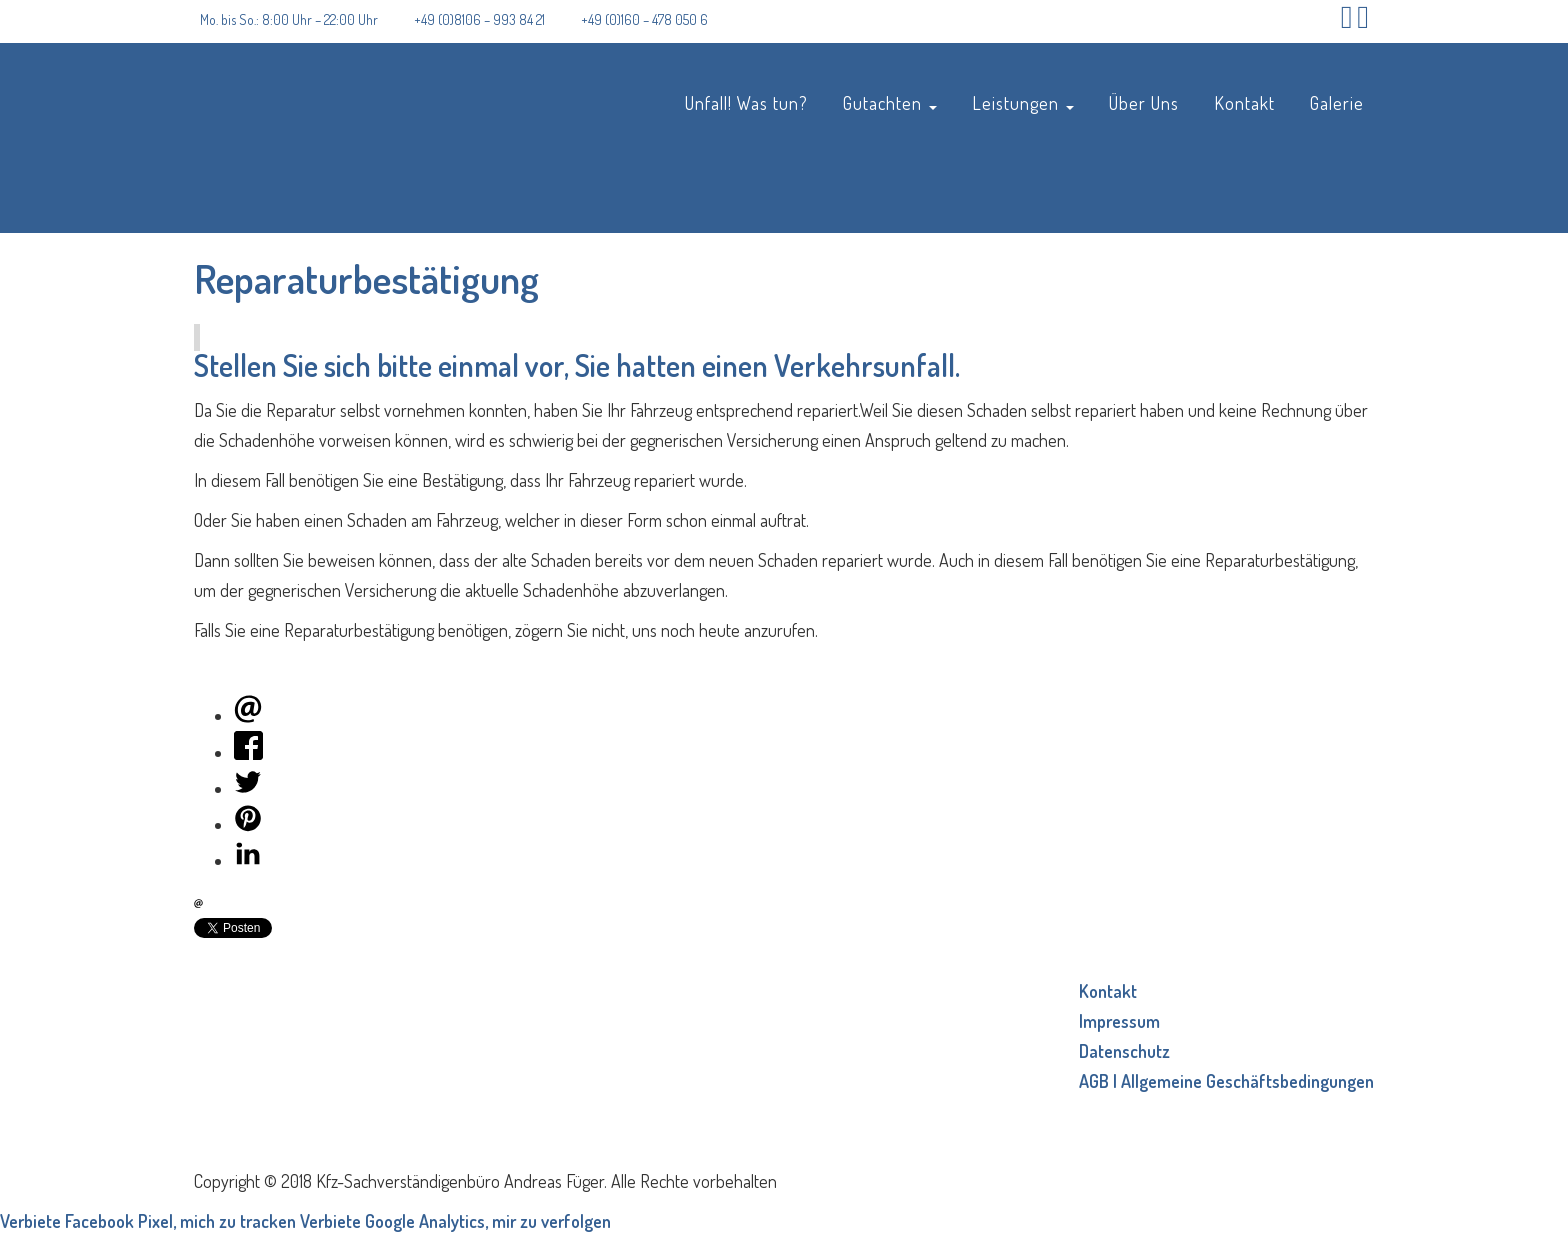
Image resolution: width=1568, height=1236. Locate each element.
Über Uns (1144, 102)
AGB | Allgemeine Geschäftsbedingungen (1226, 1081)
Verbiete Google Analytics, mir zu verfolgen (455, 1221)
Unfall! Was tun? (746, 102)
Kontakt (1244, 102)
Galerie (1337, 102)
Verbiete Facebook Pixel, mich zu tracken (148, 1221)
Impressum (1119, 1021)
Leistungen (1023, 102)
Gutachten (890, 102)
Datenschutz (1124, 1051)
